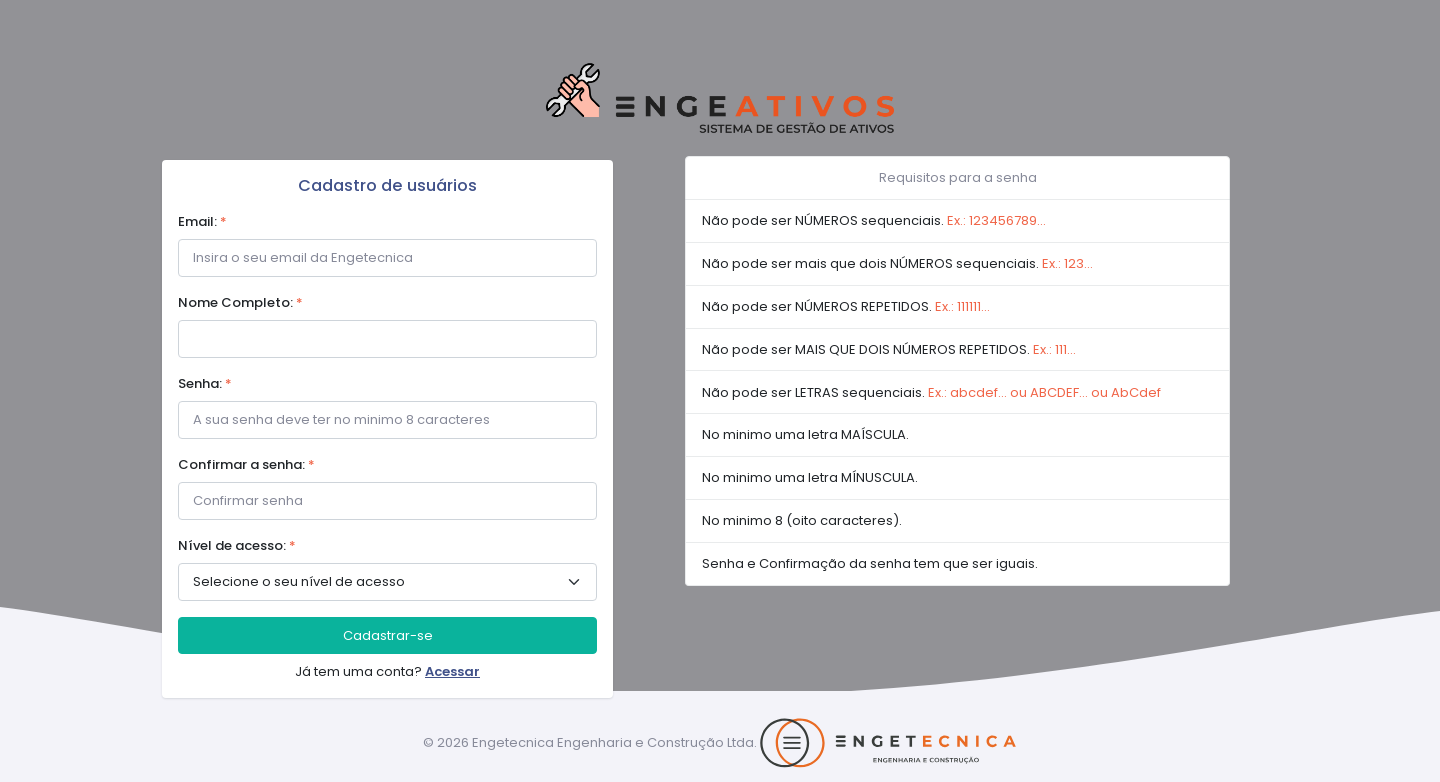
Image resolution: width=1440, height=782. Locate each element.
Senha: (205, 383)
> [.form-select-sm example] (387, 582)
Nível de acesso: (237, 545)
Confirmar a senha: (246, 464)
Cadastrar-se (388, 635)
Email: (202, 221)
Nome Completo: (240, 302)
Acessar (452, 671)
